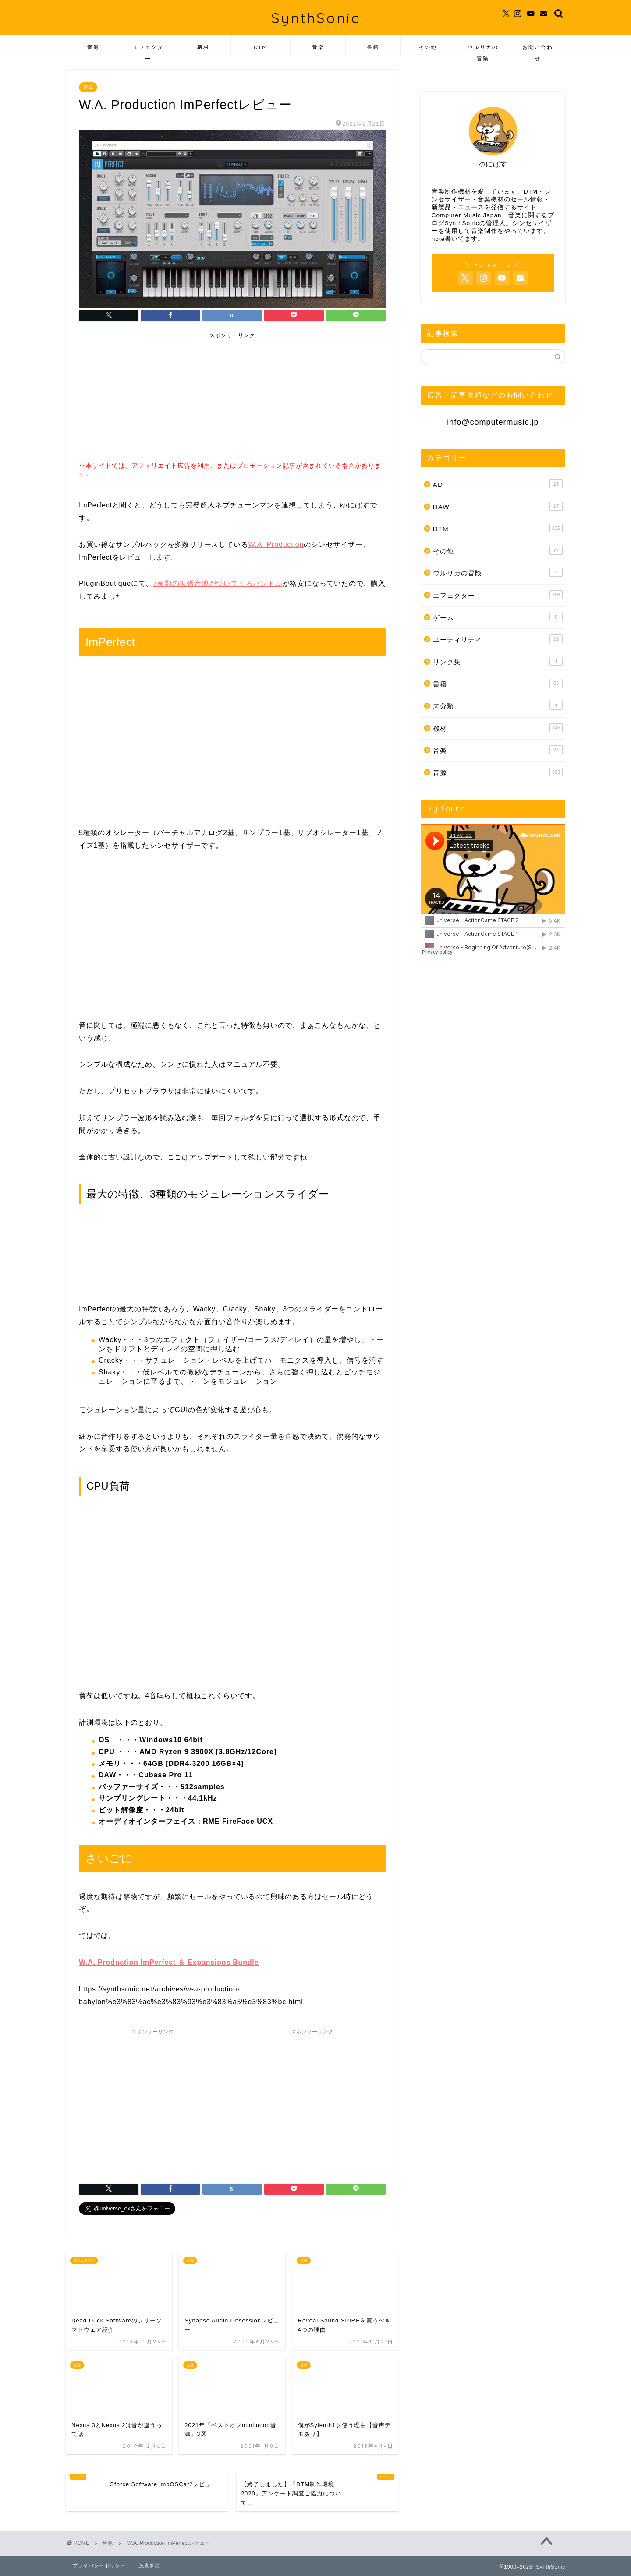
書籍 (373, 47)
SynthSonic (315, 18)
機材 (203, 47)
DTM (260, 47)
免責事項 (149, 2565)
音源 (93, 47)
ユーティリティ (498, 638)
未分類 (498, 705)
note (438, 239)
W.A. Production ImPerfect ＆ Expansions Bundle (169, 1962)
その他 (427, 47)
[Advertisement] (148, 398)
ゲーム (498, 617)
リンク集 (498, 661)
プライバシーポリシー (99, 2565)
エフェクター (148, 50)
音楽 (318, 47)
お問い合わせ (537, 50)
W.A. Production (276, 544)
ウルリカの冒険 (483, 50)
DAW (498, 506)
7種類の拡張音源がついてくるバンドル (217, 583)
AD (498, 483)
